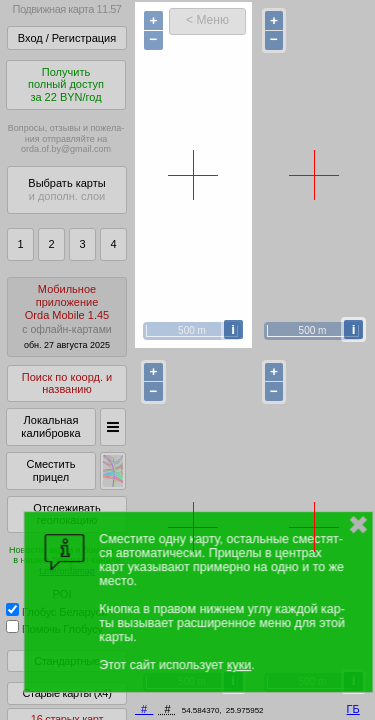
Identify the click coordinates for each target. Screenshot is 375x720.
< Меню (207, 20)
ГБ (353, 709)
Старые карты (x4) (66, 693)
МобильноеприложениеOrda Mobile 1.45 (67, 316)
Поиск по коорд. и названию (67, 383)
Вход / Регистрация (67, 38)
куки (239, 665)
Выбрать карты (66, 189)
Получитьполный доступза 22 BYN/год (66, 84)
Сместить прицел (50, 470)
